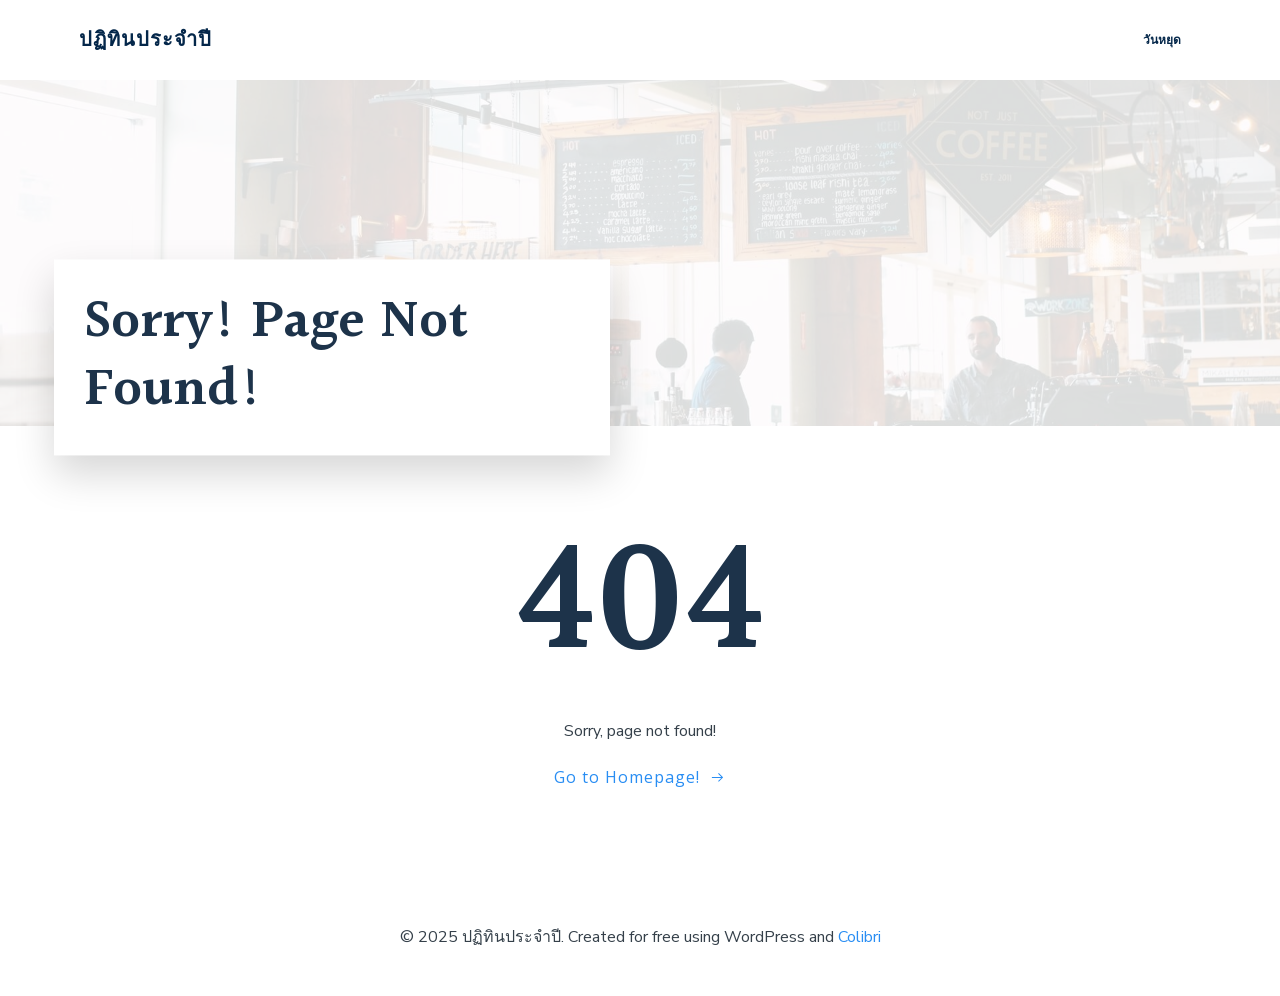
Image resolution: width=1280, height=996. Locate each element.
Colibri (859, 937)
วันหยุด (1162, 40)
